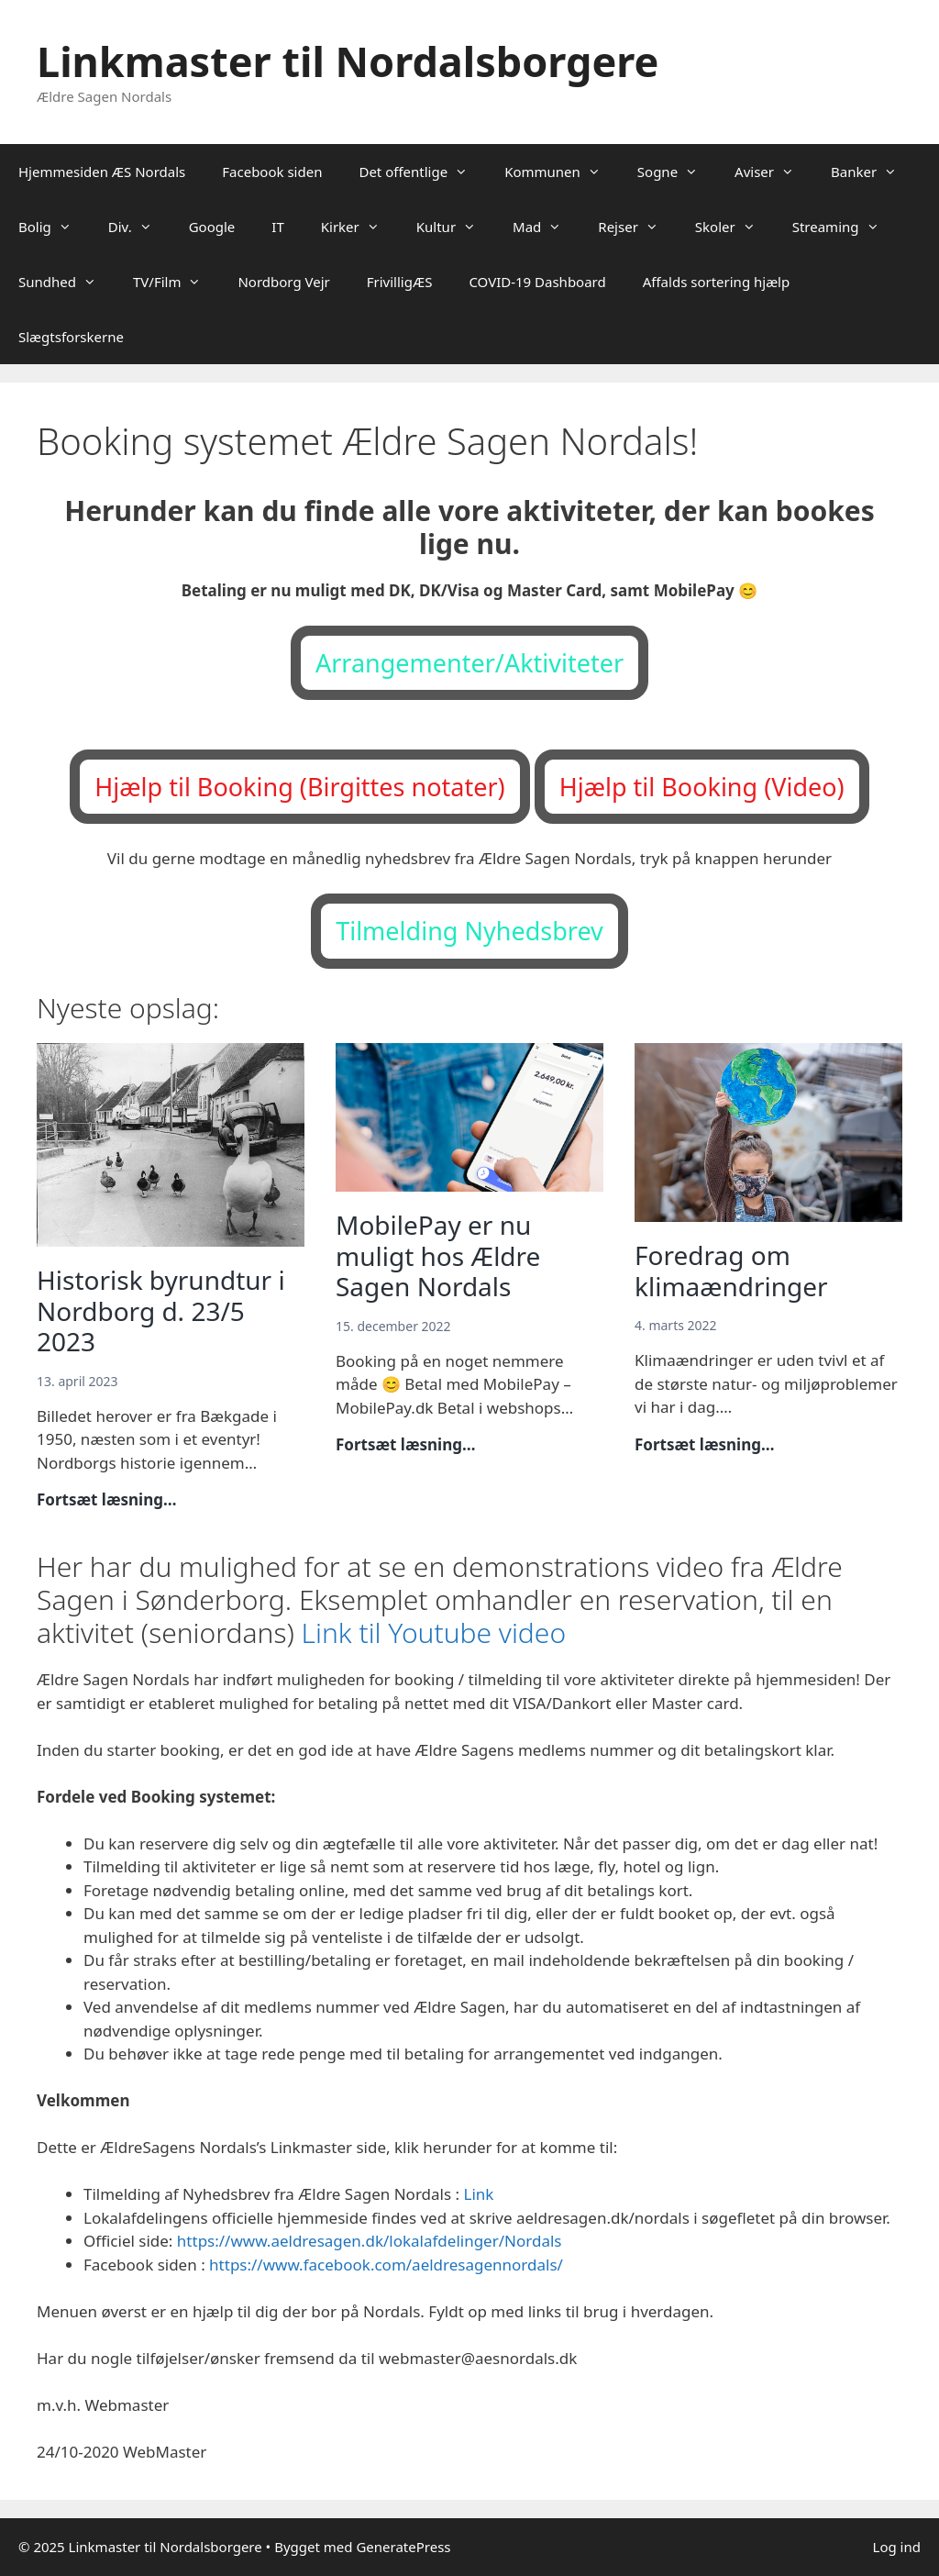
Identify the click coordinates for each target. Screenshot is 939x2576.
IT (277, 226)
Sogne (676, 171)
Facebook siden (272, 171)
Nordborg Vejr (283, 281)
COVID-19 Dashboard (537, 281)
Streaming (845, 226)
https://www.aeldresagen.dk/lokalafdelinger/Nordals (369, 2240)
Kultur (455, 226)
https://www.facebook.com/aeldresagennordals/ (386, 2264)
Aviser (773, 171)
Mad (546, 226)
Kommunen (561, 171)
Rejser (637, 226)
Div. (139, 226)
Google (212, 226)
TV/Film (176, 281)
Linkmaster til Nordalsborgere (347, 61)
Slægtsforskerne (71, 337)
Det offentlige (422, 171)
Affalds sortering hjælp (716, 281)
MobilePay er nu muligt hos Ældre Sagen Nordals (438, 1255)
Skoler (734, 226)
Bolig (54, 226)
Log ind (897, 2546)
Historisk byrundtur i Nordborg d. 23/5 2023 (161, 1310)
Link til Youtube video (434, 1632)
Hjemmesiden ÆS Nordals (101, 171)
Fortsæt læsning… (107, 1500)
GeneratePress (403, 2546)
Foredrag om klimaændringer (734, 1271)
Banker (873, 171)
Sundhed (66, 281)
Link (478, 2193)
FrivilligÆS (400, 281)
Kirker (359, 226)
